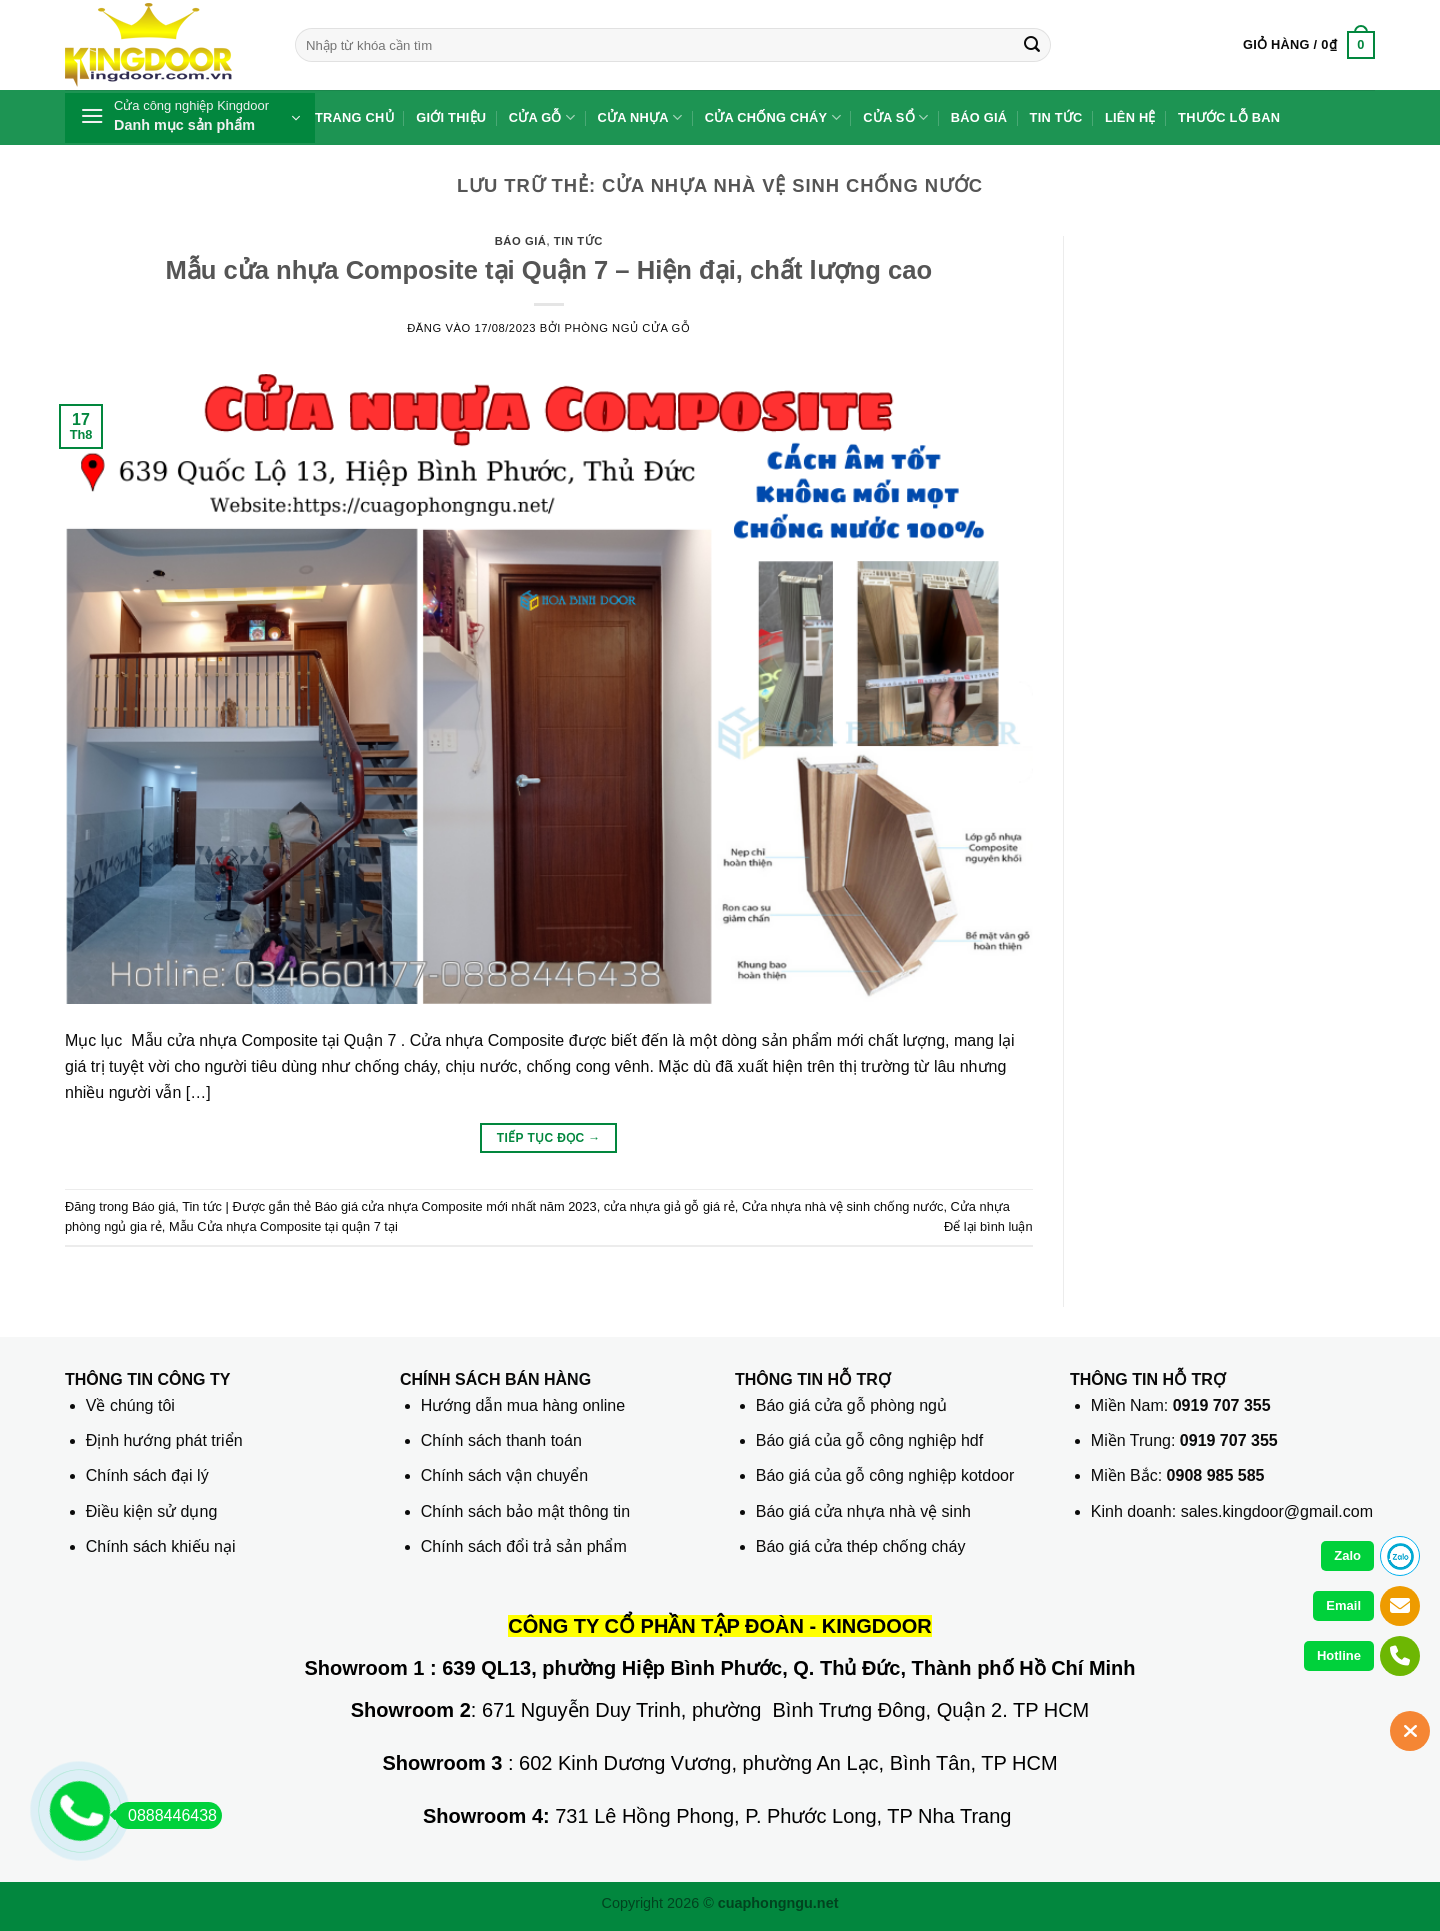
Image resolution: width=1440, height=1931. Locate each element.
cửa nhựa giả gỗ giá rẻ (669, 1206)
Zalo (1347, 1555)
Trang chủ (354, 117)
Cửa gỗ (542, 117)
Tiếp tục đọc (549, 1138)
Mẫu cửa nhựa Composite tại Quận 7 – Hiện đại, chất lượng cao (548, 270)
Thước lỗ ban (1229, 117)
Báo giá (979, 117)
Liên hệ (1130, 117)
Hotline (1339, 1655)
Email (1343, 1605)
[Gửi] (1032, 45)
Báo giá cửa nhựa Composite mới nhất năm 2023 (456, 1206)
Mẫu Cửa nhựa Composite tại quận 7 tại (283, 1226)
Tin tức (1056, 117)
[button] (1309, 45)
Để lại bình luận (988, 1226)
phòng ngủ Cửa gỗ (628, 328)
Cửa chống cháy (773, 117)
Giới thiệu (451, 117)
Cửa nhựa (640, 117)
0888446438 (166, 1815)
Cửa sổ (895, 117)
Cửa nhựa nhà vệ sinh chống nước (843, 1206)
